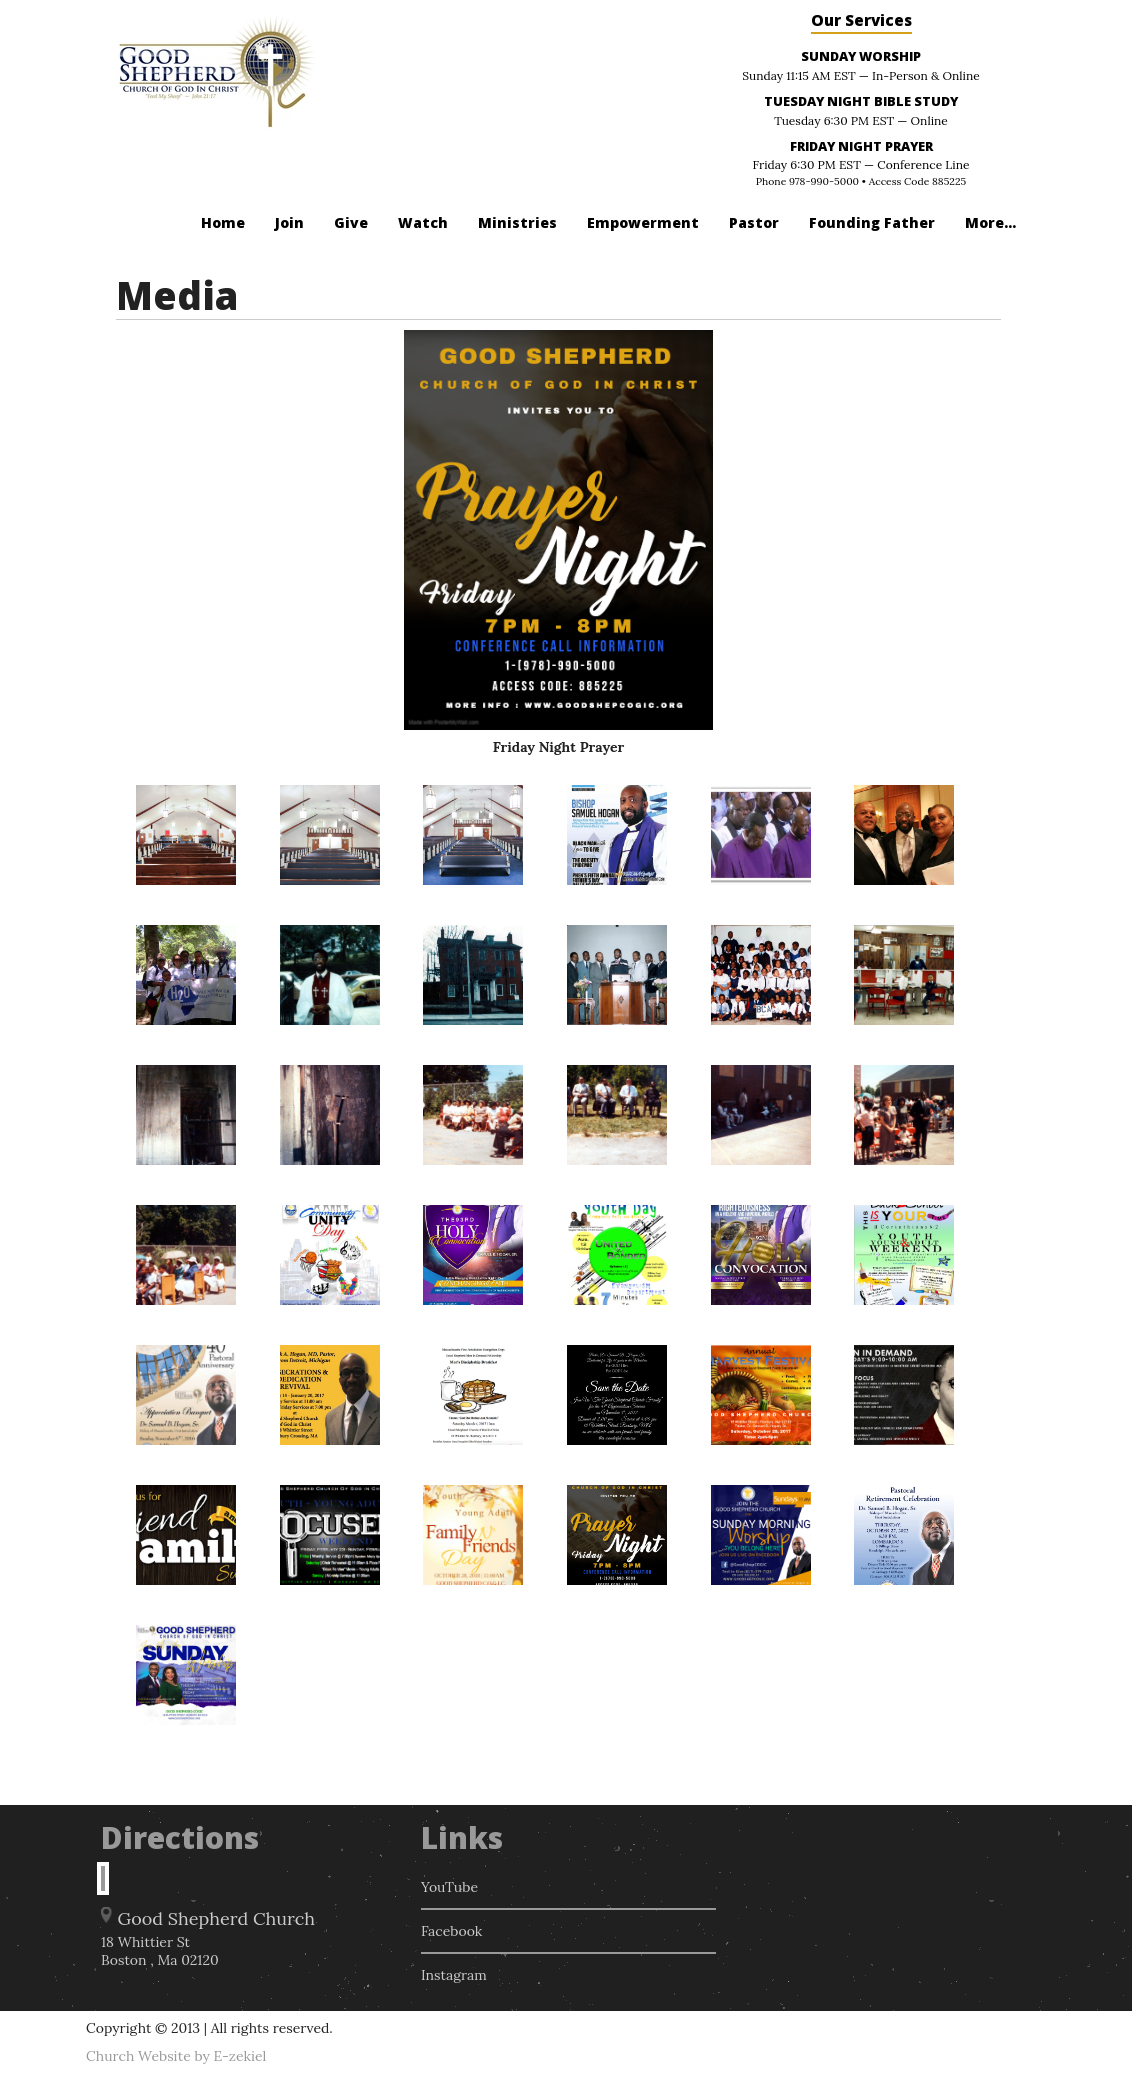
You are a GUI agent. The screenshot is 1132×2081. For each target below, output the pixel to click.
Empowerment (643, 222)
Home (223, 222)
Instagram (454, 1975)
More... (990, 222)
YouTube (449, 1887)
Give (351, 222)
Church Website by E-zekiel (176, 2056)
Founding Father (872, 222)
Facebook (451, 1931)
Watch (423, 222)
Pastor (754, 222)
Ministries (517, 222)
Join (289, 222)
